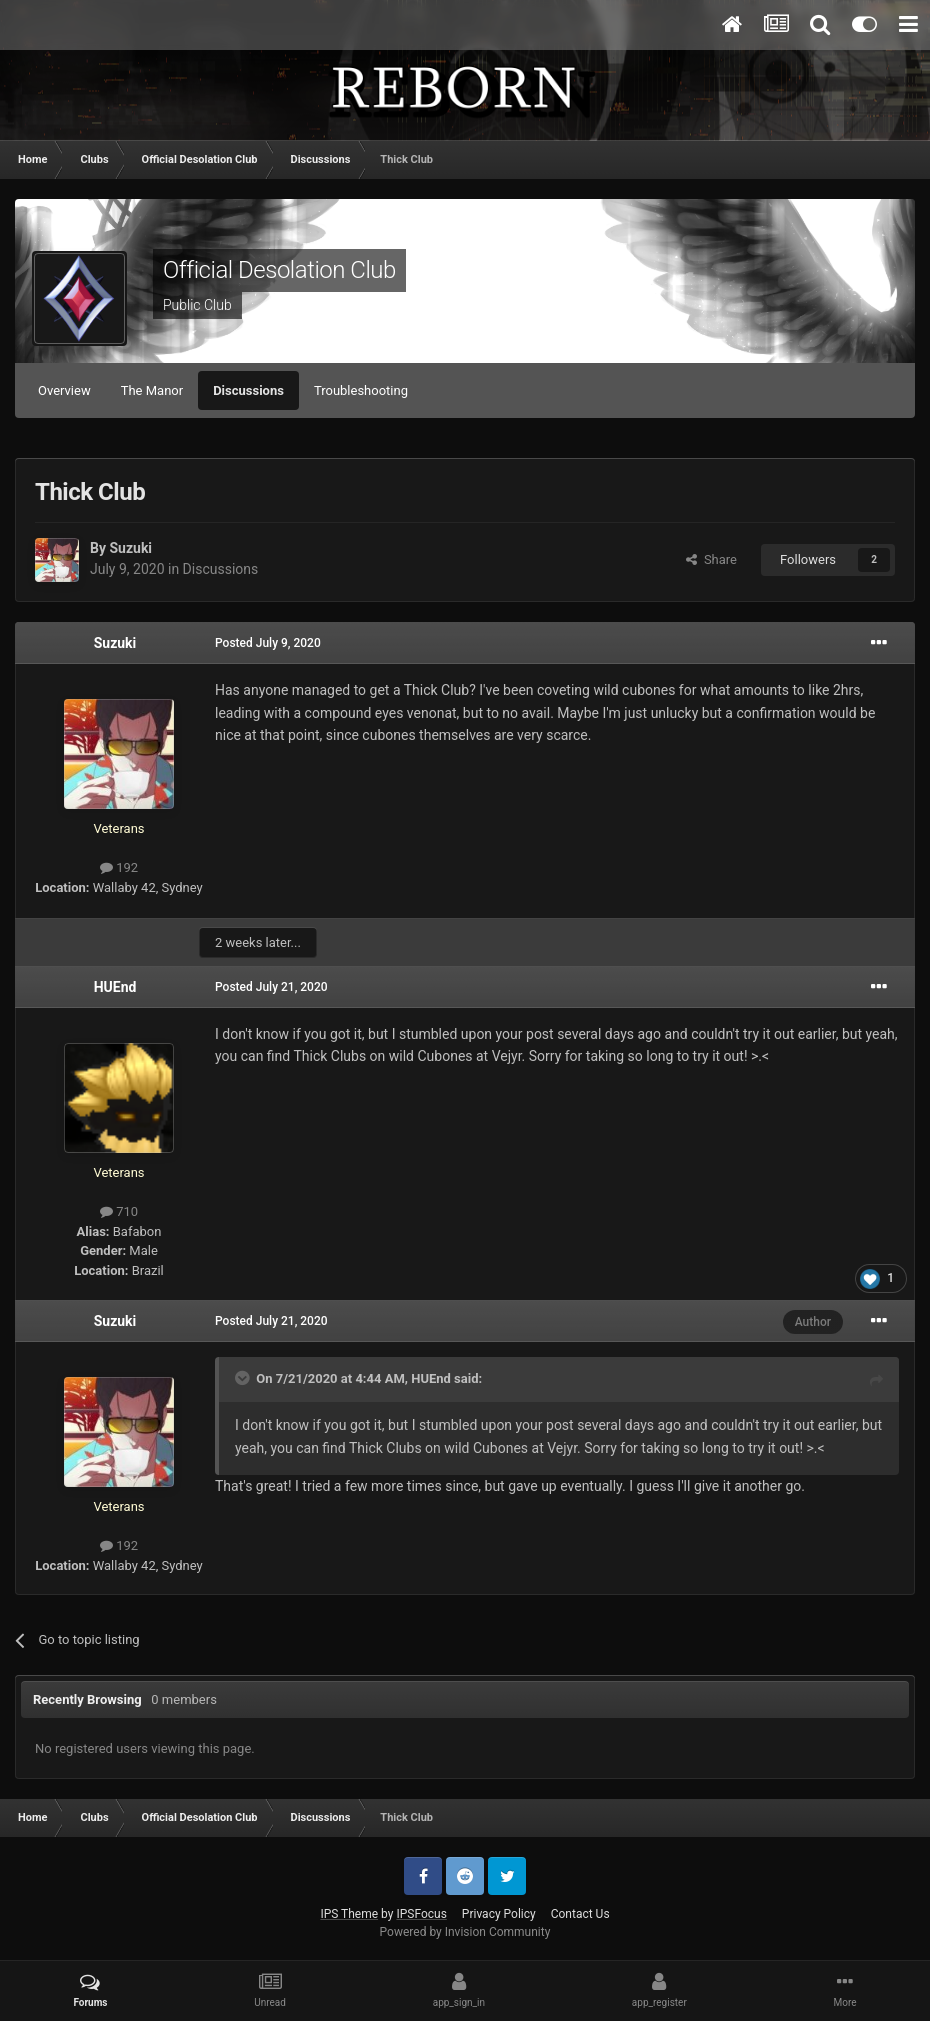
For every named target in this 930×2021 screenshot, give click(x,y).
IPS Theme (349, 1914)
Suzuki (130, 548)
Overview (64, 390)
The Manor (152, 390)
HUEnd (115, 987)
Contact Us (580, 1914)
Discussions (248, 390)
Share (711, 559)
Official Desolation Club (279, 270)
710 (119, 1211)
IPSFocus (421, 1914)
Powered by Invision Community (465, 1932)
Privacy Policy (499, 1914)
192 (119, 867)
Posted (268, 643)
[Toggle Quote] (244, 1378)
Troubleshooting (361, 390)
